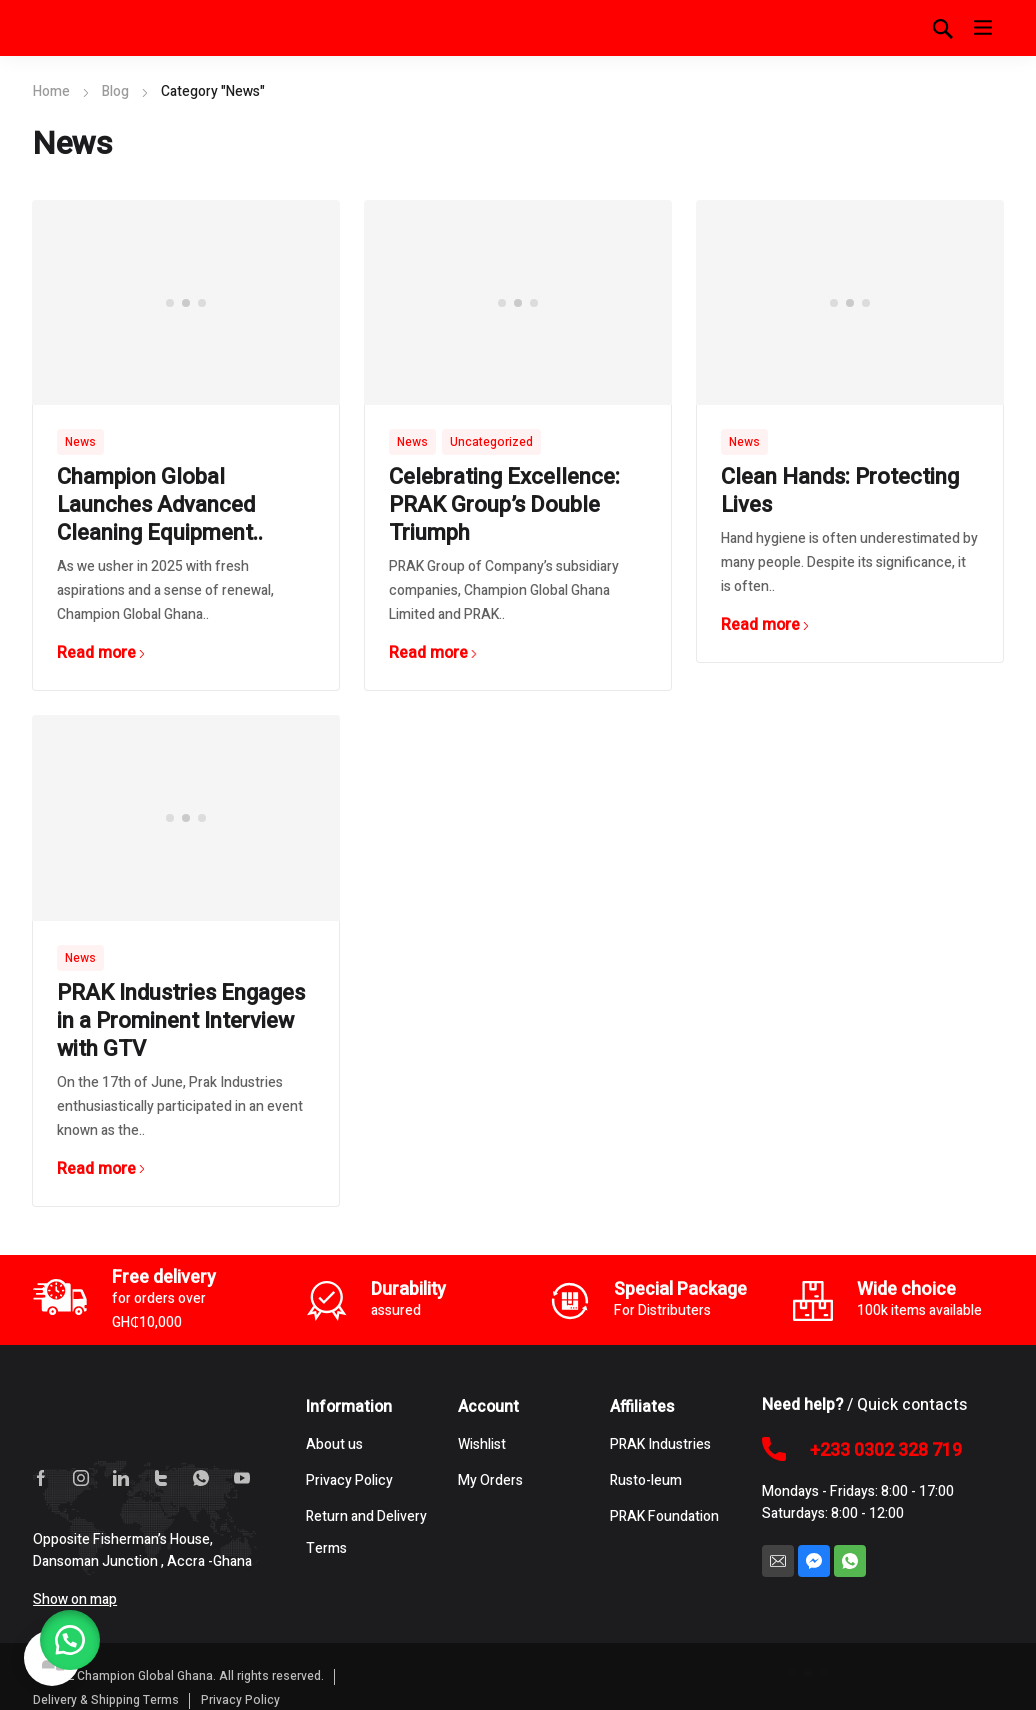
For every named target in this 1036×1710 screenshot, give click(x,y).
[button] (70, 1640)
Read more (101, 653)
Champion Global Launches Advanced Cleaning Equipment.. (160, 505)
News (80, 442)
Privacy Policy (240, 1700)
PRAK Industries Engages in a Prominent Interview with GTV (181, 1021)
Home (51, 91)
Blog (115, 91)
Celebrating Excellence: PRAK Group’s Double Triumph (504, 505)
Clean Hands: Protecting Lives (840, 491)
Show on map (75, 1599)
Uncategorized (491, 442)
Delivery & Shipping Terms (106, 1700)
